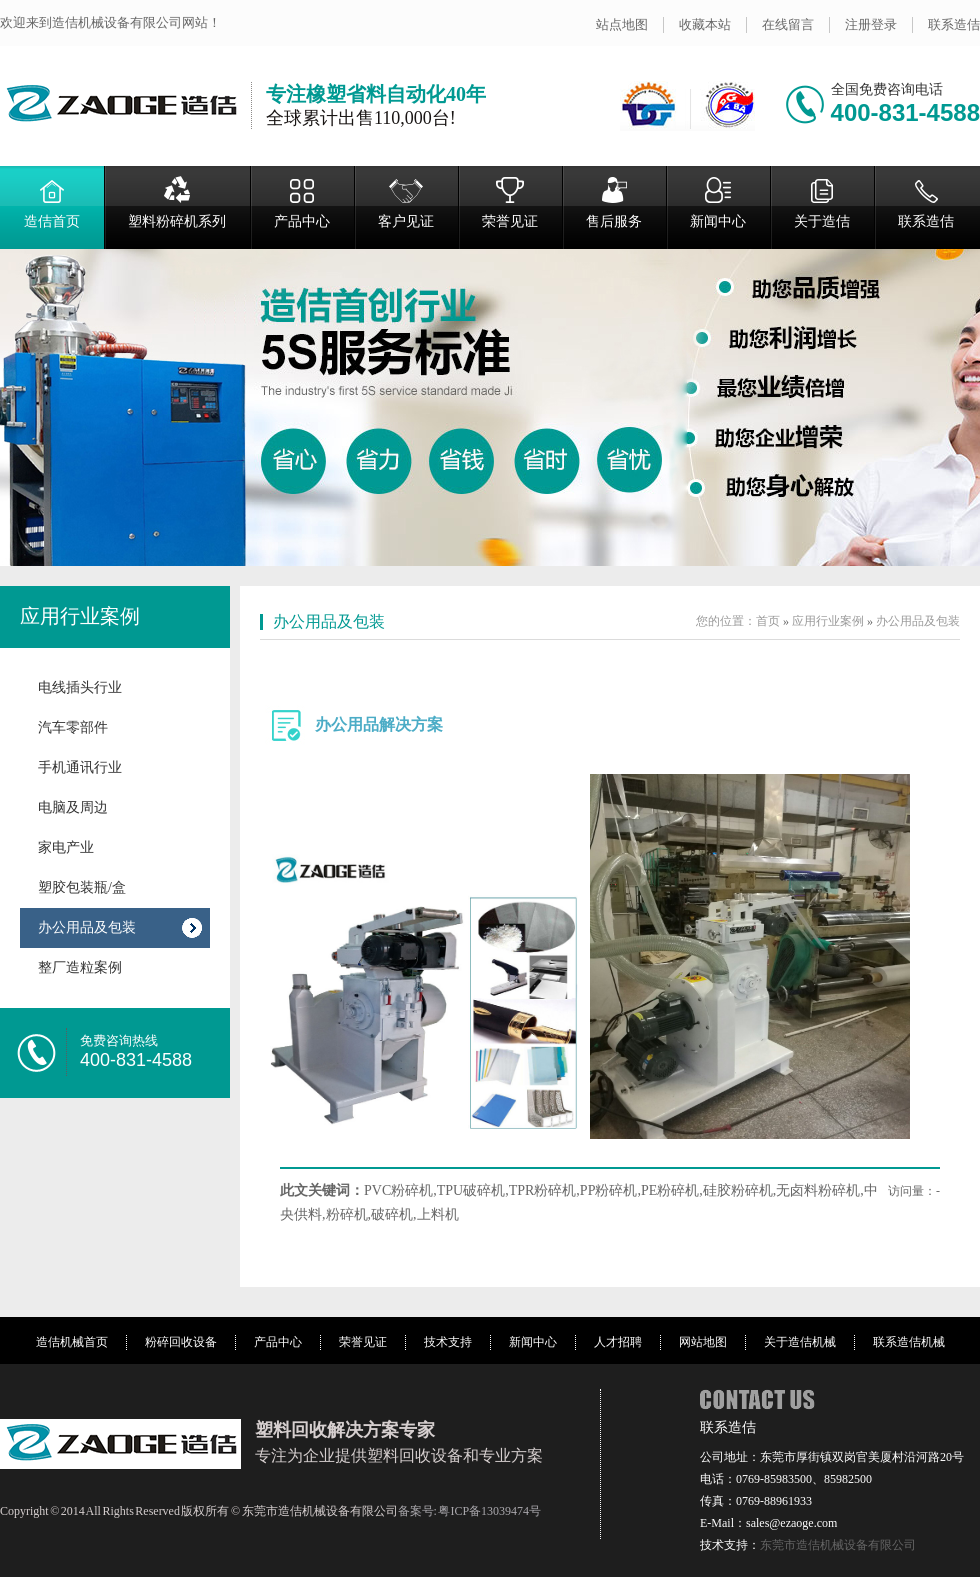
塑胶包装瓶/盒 (82, 887)
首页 (768, 621)
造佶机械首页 (72, 1342)
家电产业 (66, 847)
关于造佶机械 (800, 1342)
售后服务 (614, 202)
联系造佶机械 (909, 1342)
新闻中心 (718, 202)
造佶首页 (52, 202)
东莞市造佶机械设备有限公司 (838, 1545)
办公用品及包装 (87, 927)
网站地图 (703, 1342)
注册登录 (871, 24)
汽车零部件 (73, 727)
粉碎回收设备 (181, 1342)
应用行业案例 (80, 616)
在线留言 (788, 24)
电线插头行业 (80, 687)
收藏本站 (705, 24)
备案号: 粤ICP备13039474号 (470, 1511)
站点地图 (622, 24)
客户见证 (406, 202)
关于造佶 (822, 202)
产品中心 (302, 202)
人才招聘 (618, 1342)
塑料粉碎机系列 (177, 202)
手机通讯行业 (80, 767)
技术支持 (448, 1342)
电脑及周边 (73, 807)
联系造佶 (954, 24)
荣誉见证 (510, 202)
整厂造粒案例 (80, 967)
